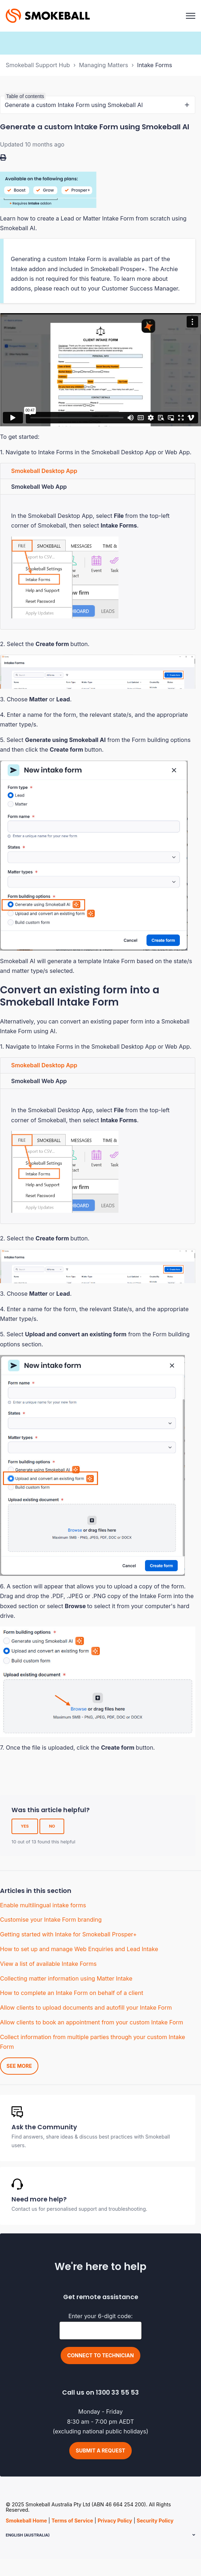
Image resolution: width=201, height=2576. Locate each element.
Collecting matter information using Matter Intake (66, 1978)
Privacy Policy (115, 2520)
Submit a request (100, 2450)
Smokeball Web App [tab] (39, 486)
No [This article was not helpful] (52, 1826)
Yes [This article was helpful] (25, 1826)
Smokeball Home (26, 2520)
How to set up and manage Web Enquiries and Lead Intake (79, 1949)
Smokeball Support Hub (38, 65)
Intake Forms (154, 65)
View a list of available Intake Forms (48, 1963)
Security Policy (155, 2520)
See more (19, 2066)
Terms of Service (72, 2520)
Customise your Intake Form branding (51, 1919)
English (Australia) (28, 2535)
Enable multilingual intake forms (43, 1905)
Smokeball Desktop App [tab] (44, 470)
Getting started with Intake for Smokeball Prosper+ (68, 1934)
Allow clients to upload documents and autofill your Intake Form (86, 2007)
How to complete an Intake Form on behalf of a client (71, 1992)
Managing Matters (103, 65)
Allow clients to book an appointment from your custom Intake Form (91, 2022)
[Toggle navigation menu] (190, 16)
